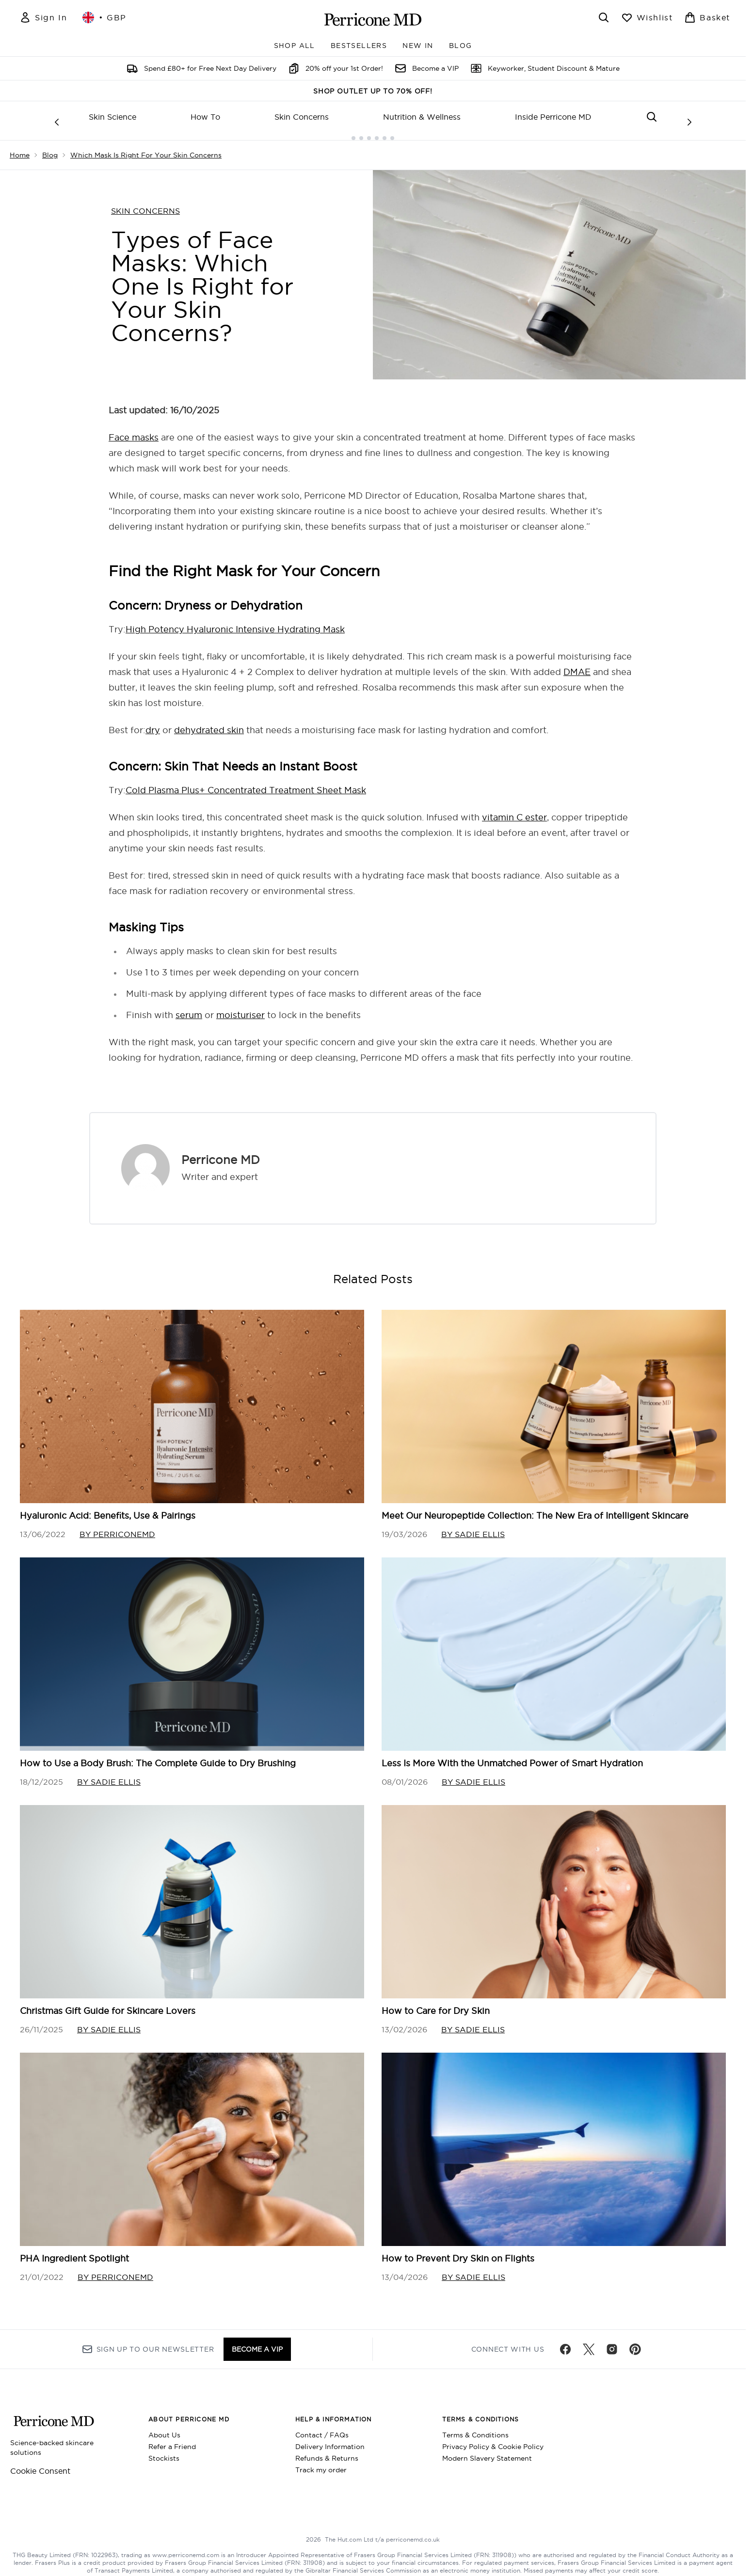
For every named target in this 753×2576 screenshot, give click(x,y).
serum (189, 1007)
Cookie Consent (40, 2464)
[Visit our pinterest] (635, 2343)
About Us (164, 2429)
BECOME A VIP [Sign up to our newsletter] (257, 2343)
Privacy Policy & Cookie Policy (493, 2440)
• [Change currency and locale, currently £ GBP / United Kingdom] (104, 17)
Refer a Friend (172, 2440)
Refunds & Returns (326, 2452)
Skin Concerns (301, 116)
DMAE (577, 664)
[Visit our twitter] (588, 2343)
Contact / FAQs (322, 2429)
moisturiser (240, 1007)
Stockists (163, 2452)
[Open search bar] (603, 17)
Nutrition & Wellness (422, 116)
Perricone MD (220, 1152)
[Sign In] (43, 17)
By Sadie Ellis (473, 1526)
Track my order (321, 2463)
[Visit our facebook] (565, 2343)
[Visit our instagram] (612, 2343)
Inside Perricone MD (553, 116)
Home (20, 147)
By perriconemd (117, 1526)
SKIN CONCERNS (145, 203)
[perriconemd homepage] (372, 19)
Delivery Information (330, 2440)
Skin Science (112, 116)
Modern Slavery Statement (487, 2452)
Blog (50, 147)
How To (205, 116)
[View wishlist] (647, 17)
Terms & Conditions (475, 2429)
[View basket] (707, 17)
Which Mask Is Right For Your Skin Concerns (146, 147)
